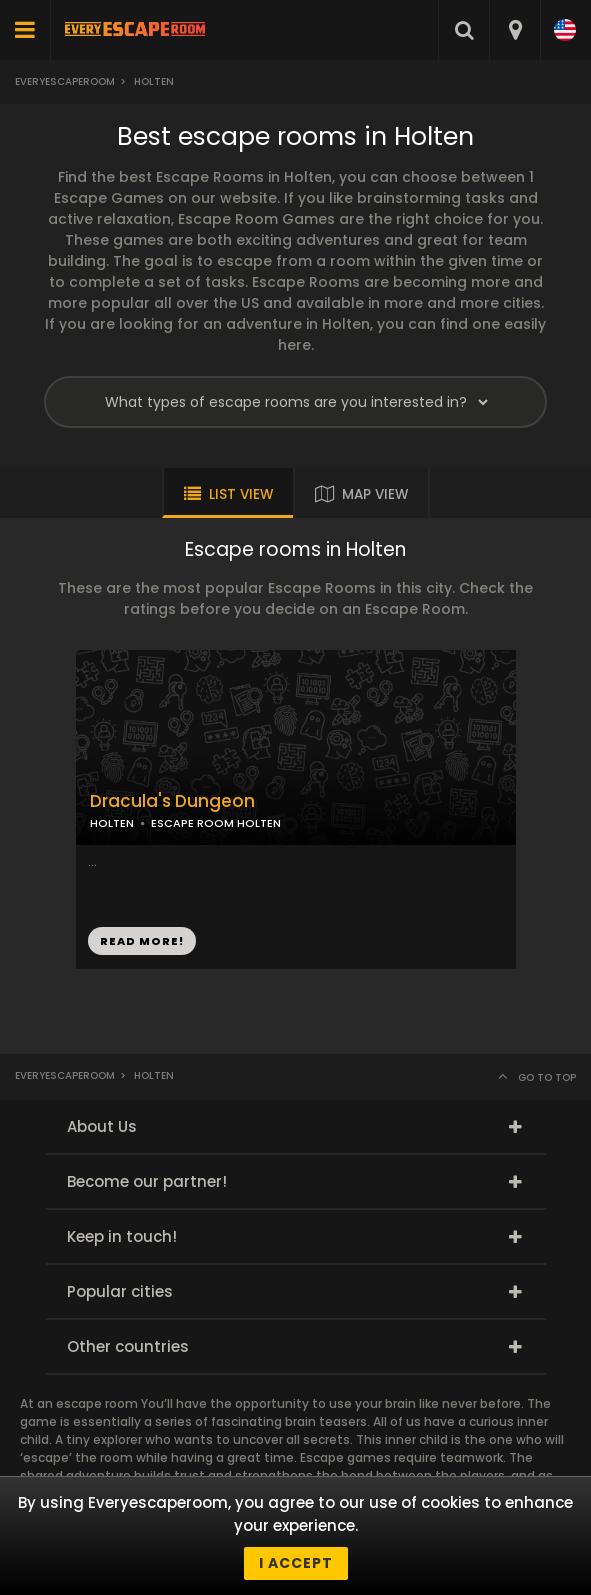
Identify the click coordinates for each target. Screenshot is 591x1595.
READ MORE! (142, 941)
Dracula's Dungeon (172, 801)
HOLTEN (112, 823)
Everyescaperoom (65, 81)
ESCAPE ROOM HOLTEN (216, 823)
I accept (296, 1563)
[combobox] (514, 30)
